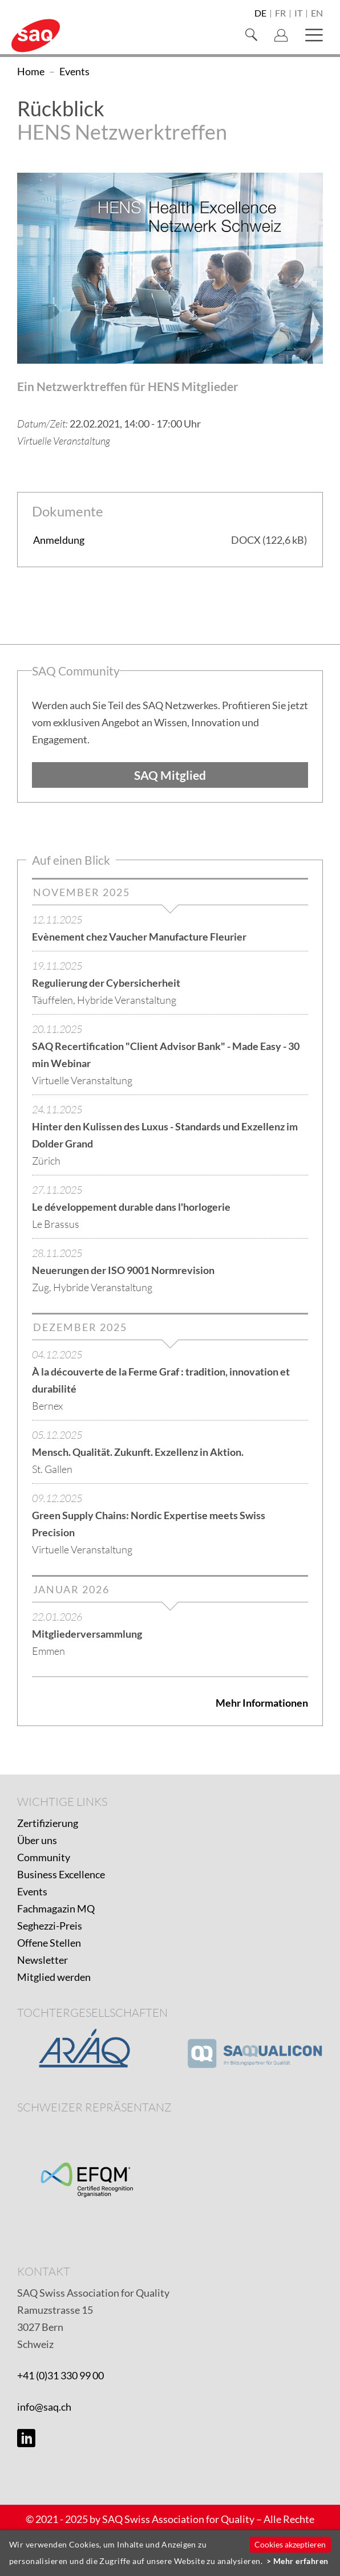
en (317, 14)
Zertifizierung (47, 1823)
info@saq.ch (44, 2406)
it (298, 14)
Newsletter (42, 1960)
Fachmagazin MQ (56, 1908)
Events (32, 1891)
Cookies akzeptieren (290, 2544)
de (260, 14)
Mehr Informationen (262, 1702)
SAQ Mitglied (170, 775)
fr (280, 14)
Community (43, 1857)
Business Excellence (61, 1874)
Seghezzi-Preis (49, 1925)
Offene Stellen (49, 1942)
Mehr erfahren (301, 2561)
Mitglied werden (54, 1977)
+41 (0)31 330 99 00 (60, 2375)
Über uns (37, 1840)
